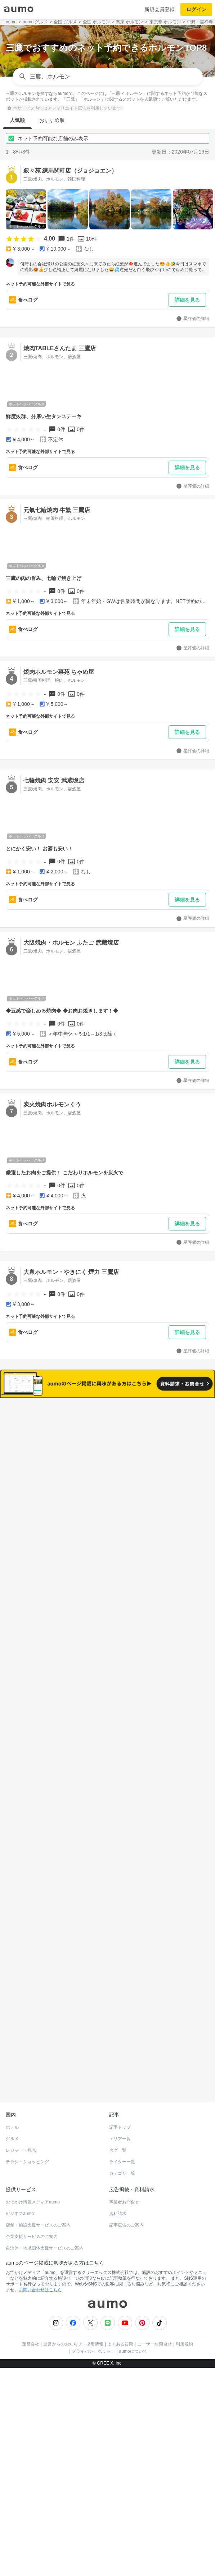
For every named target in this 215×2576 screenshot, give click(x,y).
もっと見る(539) (107, 1902)
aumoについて (133, 2319)
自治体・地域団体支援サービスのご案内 (45, 2216)
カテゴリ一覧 (122, 2141)
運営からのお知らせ (62, 2312)
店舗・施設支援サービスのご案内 (38, 2193)
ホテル (12, 2095)
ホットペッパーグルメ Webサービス (65, 2053)
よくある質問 (120, 2312)
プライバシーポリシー (93, 2319)
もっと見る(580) (107, 1791)
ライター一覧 (122, 2130)
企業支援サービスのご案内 (32, 2205)
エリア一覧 (120, 2107)
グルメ (12, 2107)
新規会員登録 (159, 9)
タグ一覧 (117, 2118)
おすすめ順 (51, 120)
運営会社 (30, 2312)
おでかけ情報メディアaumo (33, 2170)
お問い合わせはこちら (40, 2258)
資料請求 (117, 2182)
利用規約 (184, 2312)
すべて (59, 1443)
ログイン (196, 9)
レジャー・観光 (21, 2118)
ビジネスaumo (20, 2182)
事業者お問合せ (124, 2170)
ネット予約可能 (155, 1443)
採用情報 (94, 2312)
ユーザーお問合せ (154, 2312)
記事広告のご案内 (126, 2193)
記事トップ (120, 2095)
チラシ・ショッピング (27, 2130)
